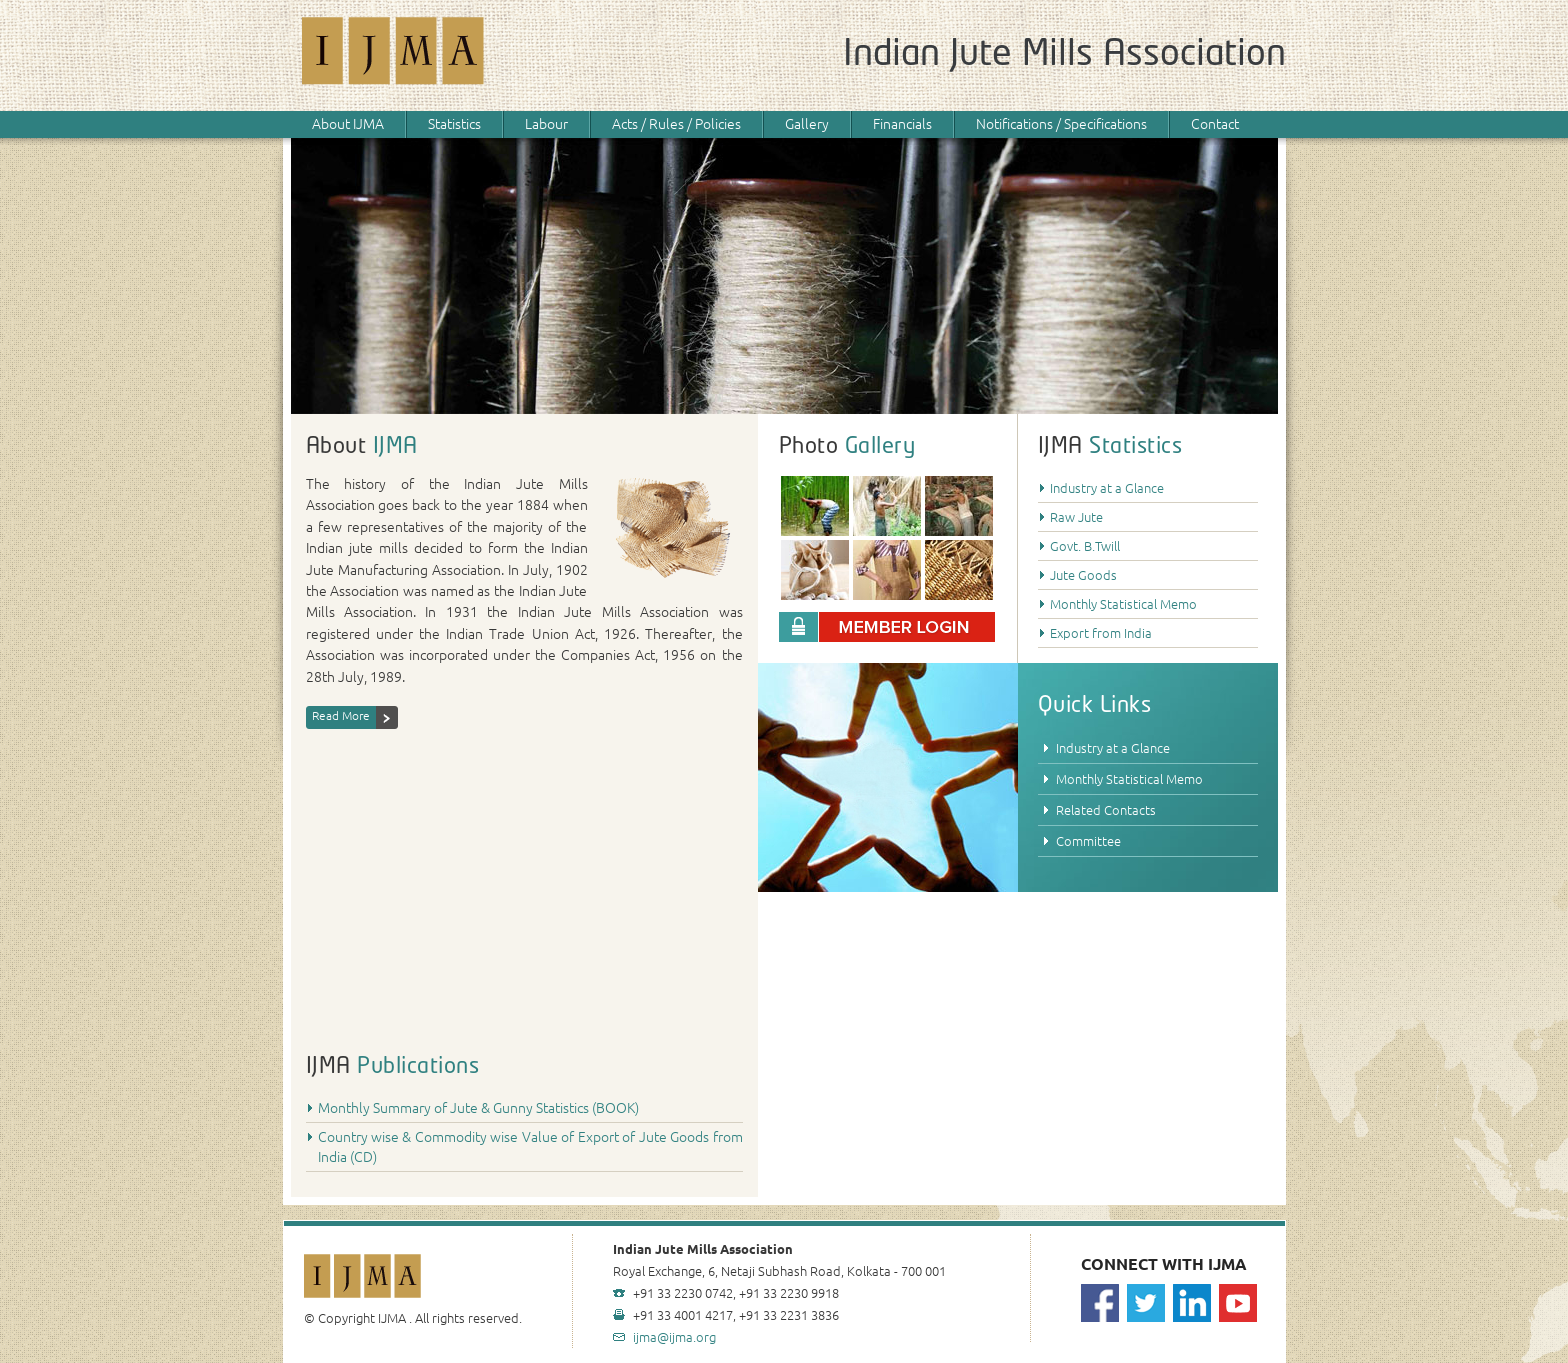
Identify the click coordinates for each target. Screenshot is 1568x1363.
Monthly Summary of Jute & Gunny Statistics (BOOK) (478, 1108)
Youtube (1238, 1303)
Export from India (1101, 633)
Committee (1088, 841)
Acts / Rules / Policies (676, 124)
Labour (546, 124)
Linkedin (1192, 1303)
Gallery (807, 124)
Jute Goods (1083, 575)
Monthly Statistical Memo (1123, 604)
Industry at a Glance (1107, 488)
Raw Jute (1076, 517)
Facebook (1100, 1303)
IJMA (394, 55)
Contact (1215, 124)
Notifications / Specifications (1061, 124)
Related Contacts (1106, 810)
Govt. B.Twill (1085, 546)
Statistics (454, 124)
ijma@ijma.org (674, 1337)
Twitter (1146, 1303)
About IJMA (348, 124)
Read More (341, 715)
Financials (902, 124)
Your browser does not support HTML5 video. (524, 879)
